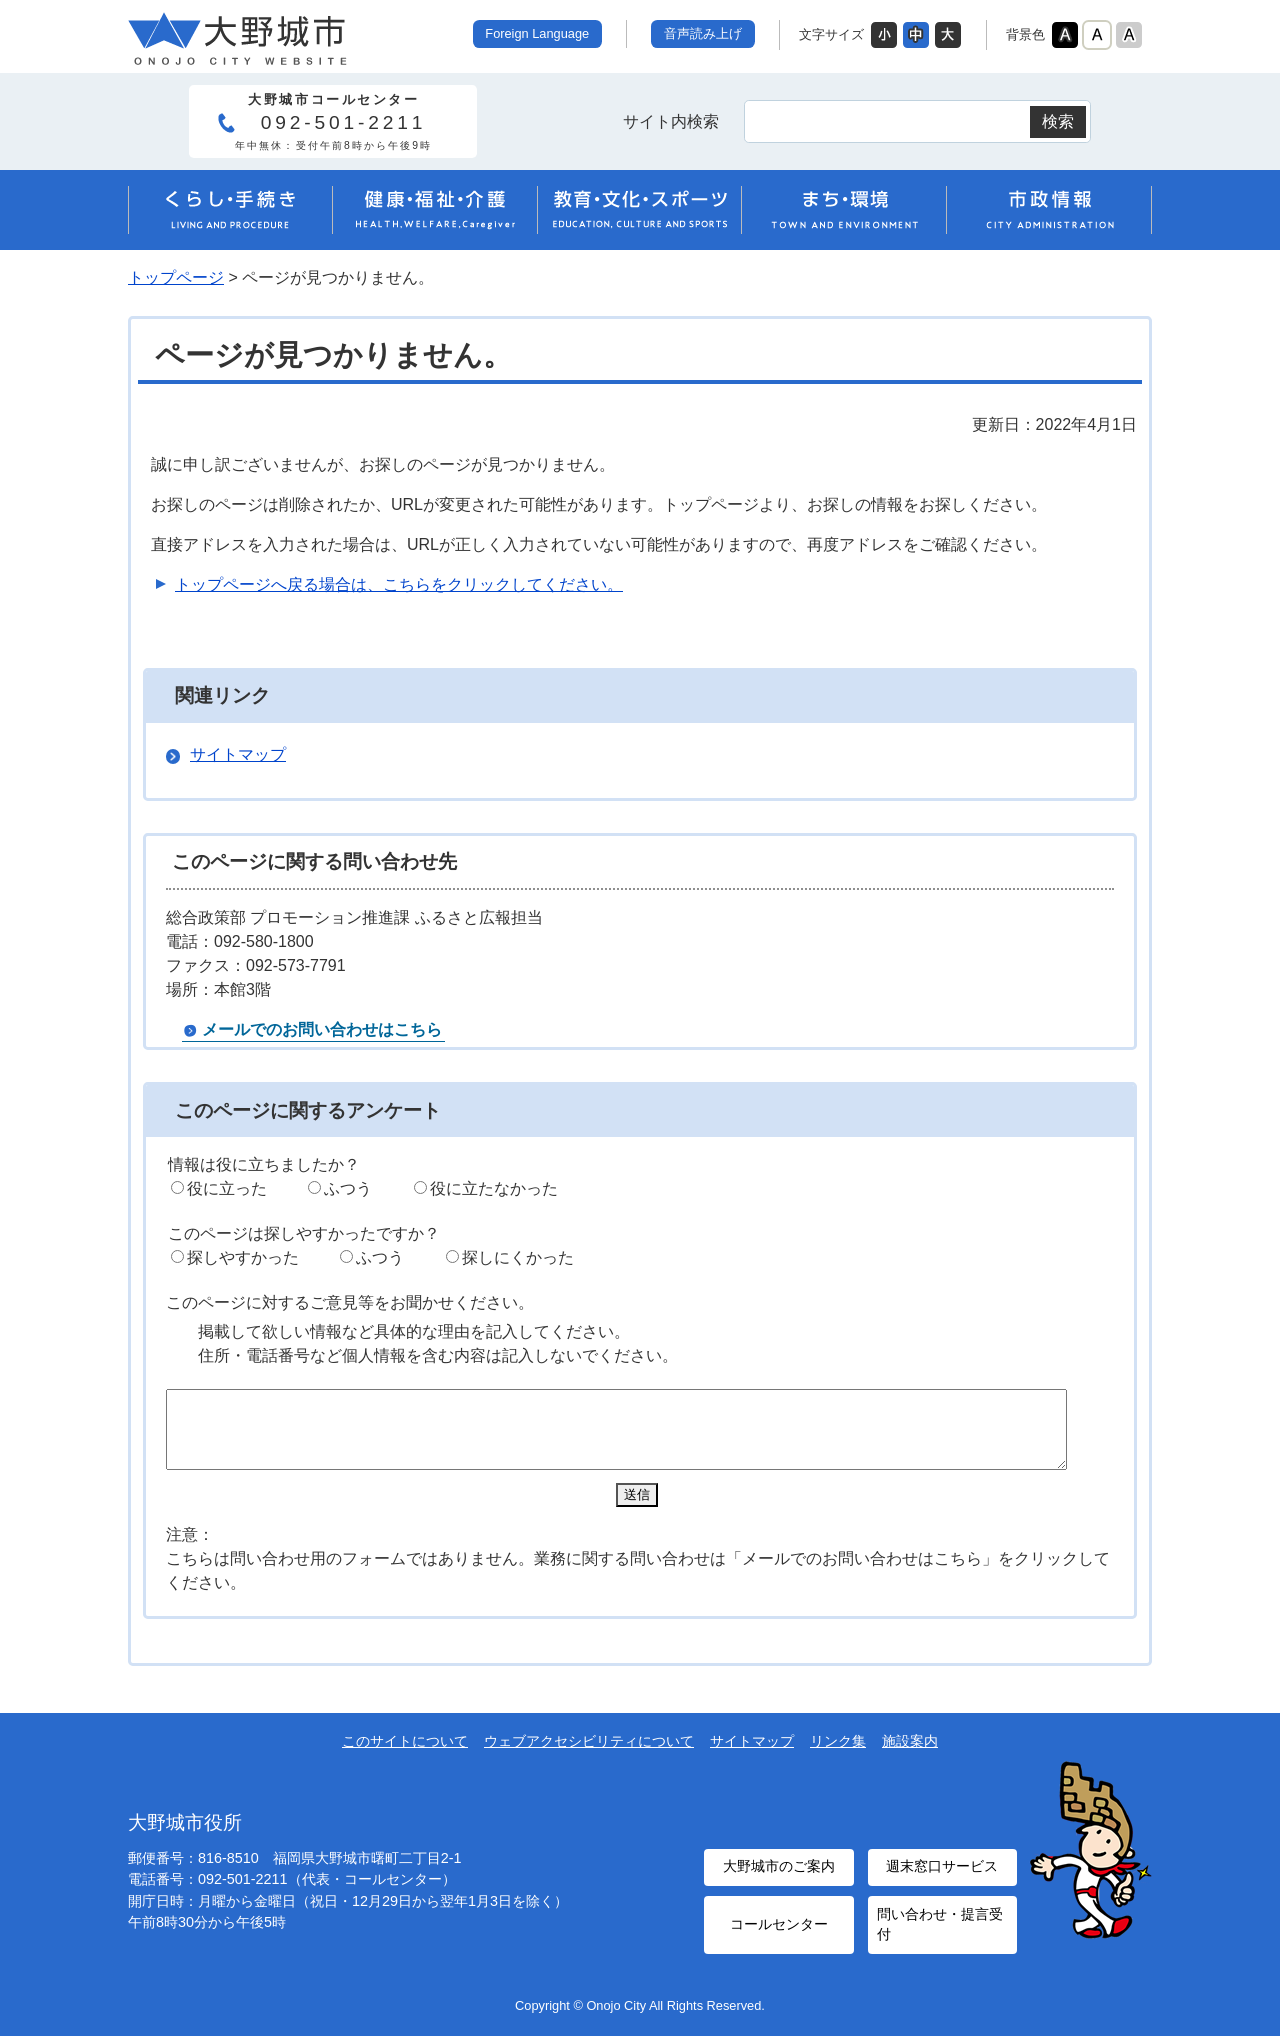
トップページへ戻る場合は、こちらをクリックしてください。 (399, 584)
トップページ (176, 277)
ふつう (348, 1188)
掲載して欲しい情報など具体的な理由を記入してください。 (414, 1331)
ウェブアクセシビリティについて (589, 1756)
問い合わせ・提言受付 (937, 1930)
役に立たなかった (494, 1188)
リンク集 (838, 1756)
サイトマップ (238, 754)
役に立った (227, 1188)
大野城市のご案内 (779, 1878)
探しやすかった (243, 1257)
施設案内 (910, 1756)
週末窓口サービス (942, 1878)
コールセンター (779, 1930)
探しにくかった (518, 1257)
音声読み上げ (703, 33)
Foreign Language (537, 33)
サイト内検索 (671, 121)
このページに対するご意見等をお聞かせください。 (350, 1302)
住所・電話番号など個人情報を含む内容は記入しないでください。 (438, 1355)
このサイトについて (405, 1756)
